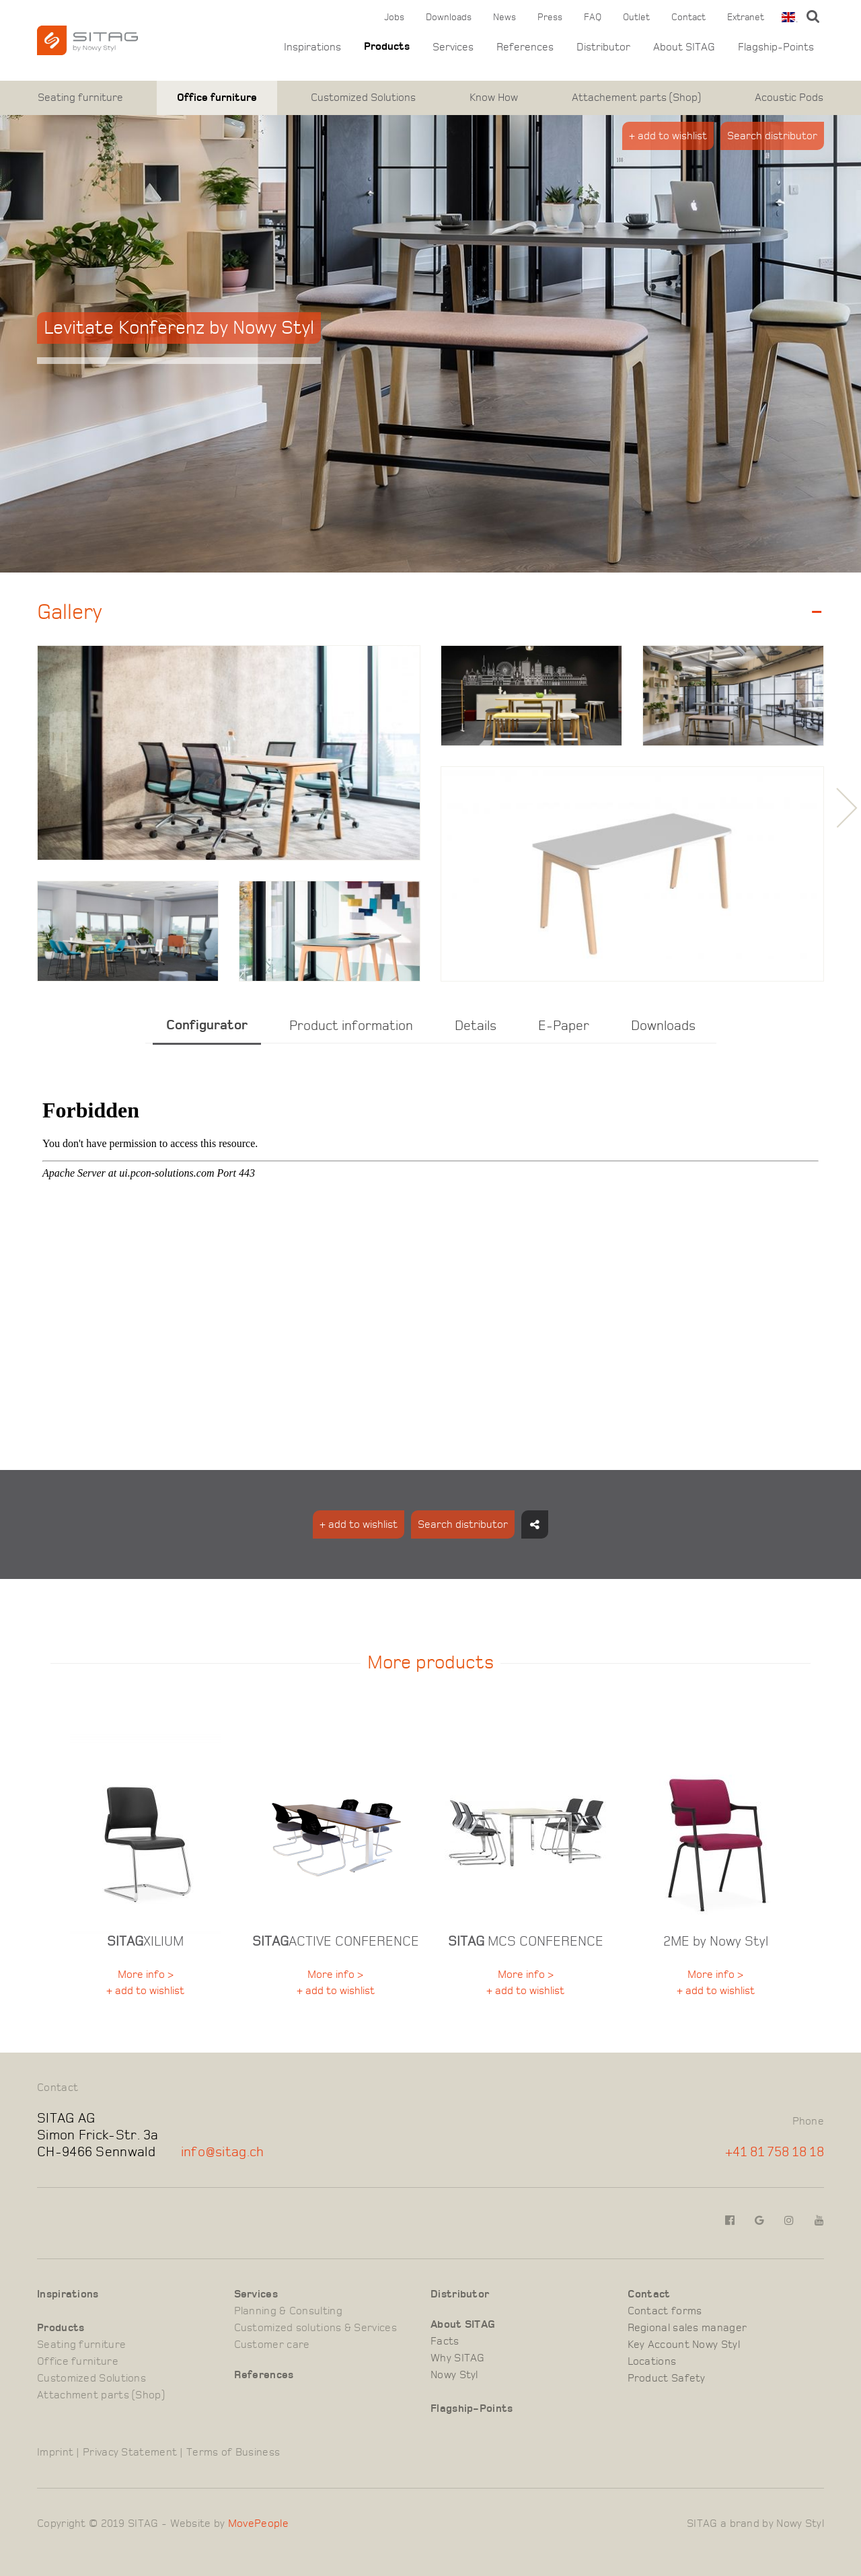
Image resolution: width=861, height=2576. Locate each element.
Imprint (55, 2452)
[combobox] (787, 17)
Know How (494, 97)
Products (387, 47)
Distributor (603, 47)
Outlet (636, 17)
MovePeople (258, 2523)
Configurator (207, 1025)
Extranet (745, 17)
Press (549, 17)
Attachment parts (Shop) (101, 2395)
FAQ (592, 17)
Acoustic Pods (789, 97)
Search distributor (772, 136)
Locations (652, 2361)
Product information (351, 1025)
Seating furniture (80, 97)
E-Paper (563, 1025)
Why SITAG (457, 2358)
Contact (688, 17)
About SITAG (684, 47)
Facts (444, 2341)
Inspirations (312, 47)
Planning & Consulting (288, 2311)
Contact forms (665, 2311)
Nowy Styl (454, 2375)
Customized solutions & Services (315, 2327)
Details (475, 1025)
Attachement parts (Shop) (636, 97)
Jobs (394, 17)
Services (453, 47)
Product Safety (667, 2378)
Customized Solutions (363, 97)
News (504, 17)
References (525, 47)
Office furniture (217, 98)
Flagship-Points (776, 47)
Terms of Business (233, 2452)
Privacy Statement (130, 2452)
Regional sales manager (687, 2327)
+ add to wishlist (668, 136)
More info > (146, 1974)
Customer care (272, 2344)
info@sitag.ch (222, 2151)
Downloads (449, 17)
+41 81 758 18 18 (774, 2151)
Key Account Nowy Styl (684, 2344)
